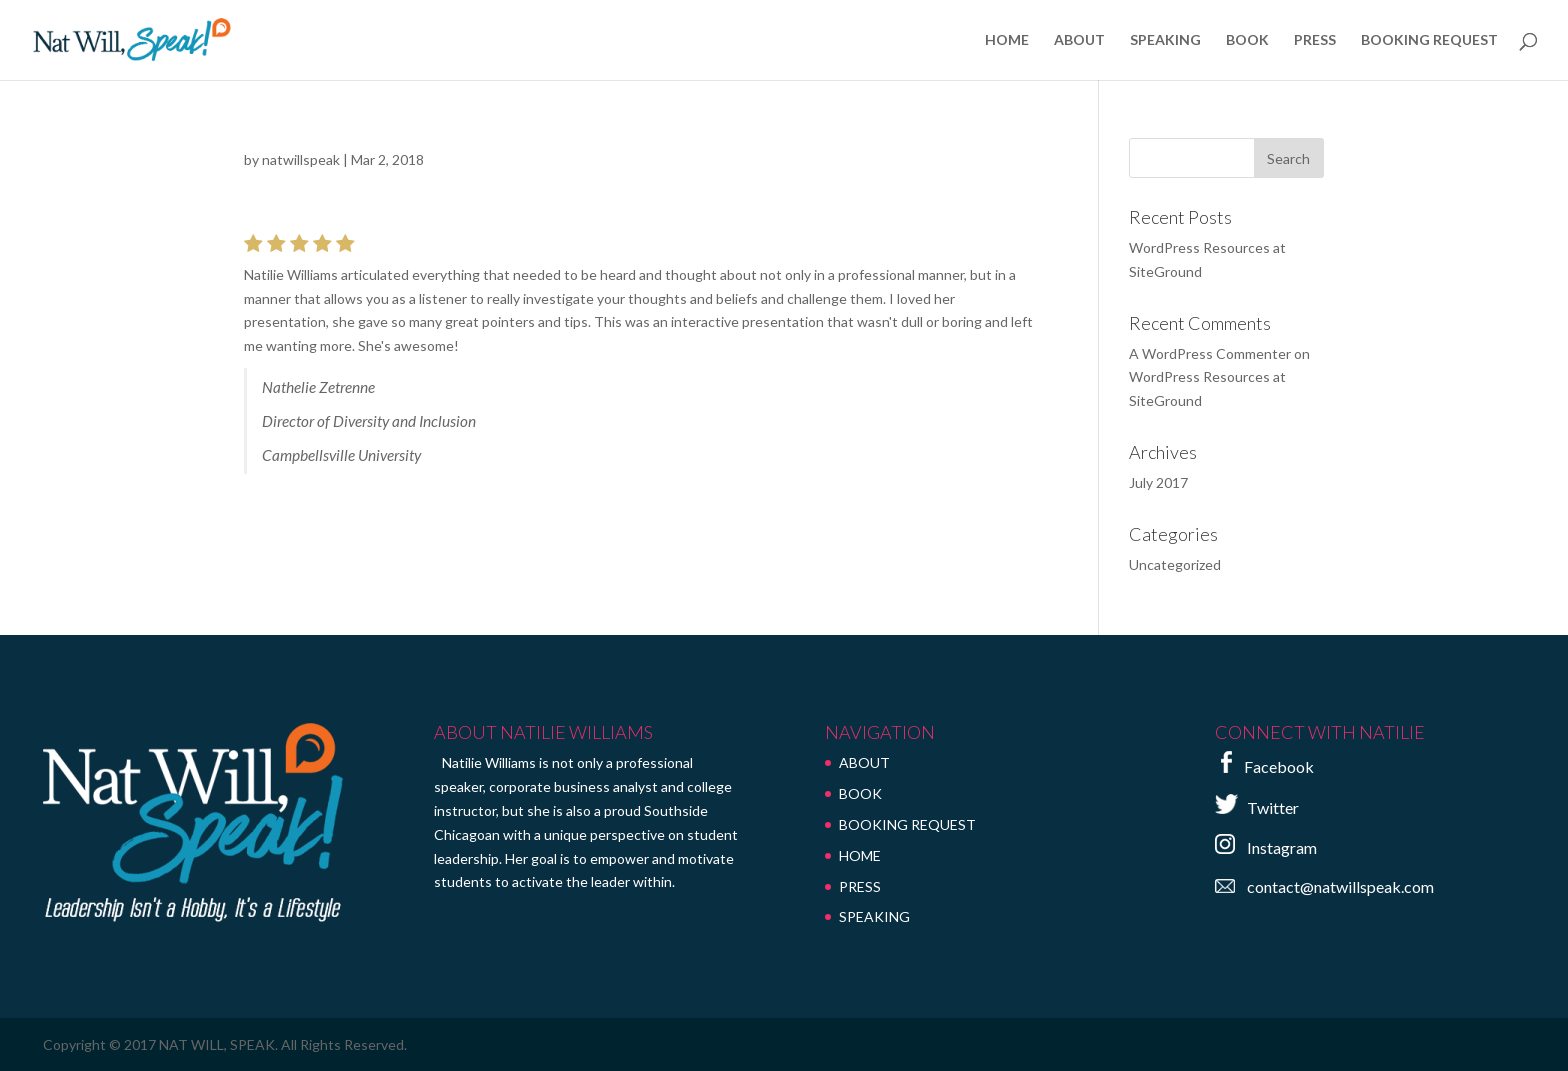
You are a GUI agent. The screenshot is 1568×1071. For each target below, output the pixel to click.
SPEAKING (1165, 40)
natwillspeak (301, 159)
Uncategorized (1175, 564)
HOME (1007, 40)
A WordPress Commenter (1210, 353)
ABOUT (1079, 40)
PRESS (1315, 40)
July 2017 (1158, 482)
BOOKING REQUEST (1429, 40)
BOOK (1247, 40)
